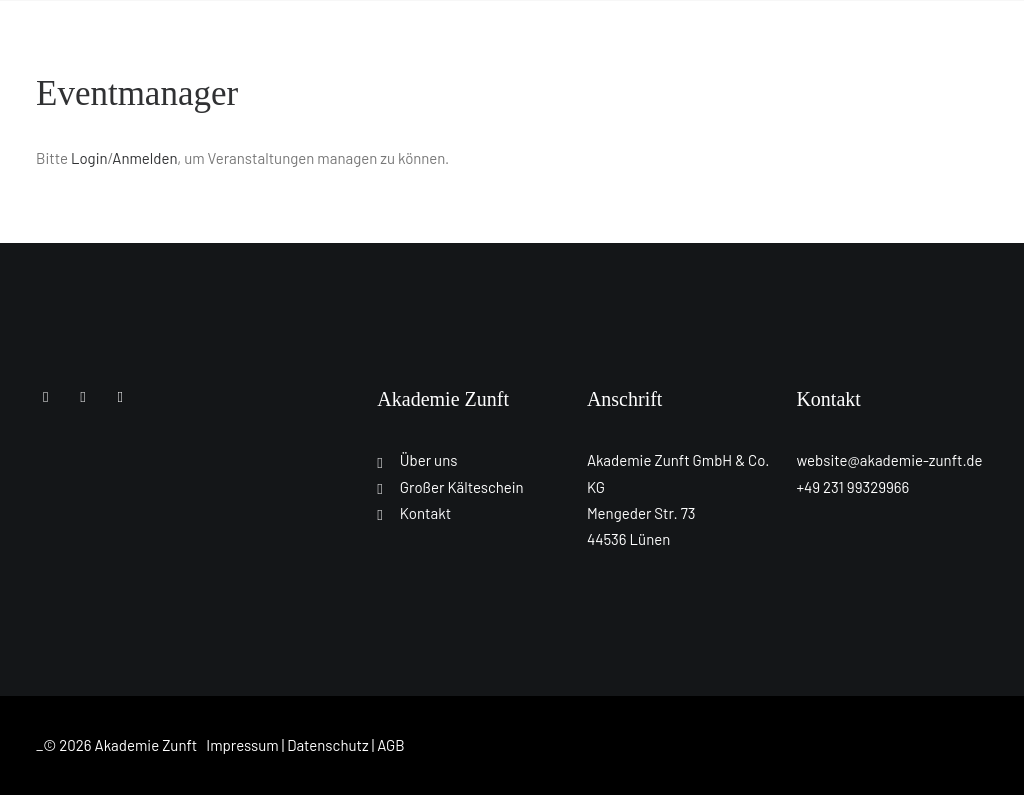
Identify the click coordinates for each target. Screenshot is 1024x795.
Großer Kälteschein (462, 487)
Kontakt (425, 513)
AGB (391, 745)
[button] (45, 396)
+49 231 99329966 (852, 487)
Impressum (242, 745)
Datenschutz (327, 745)
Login (89, 158)
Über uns (429, 460)
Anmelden (144, 158)
